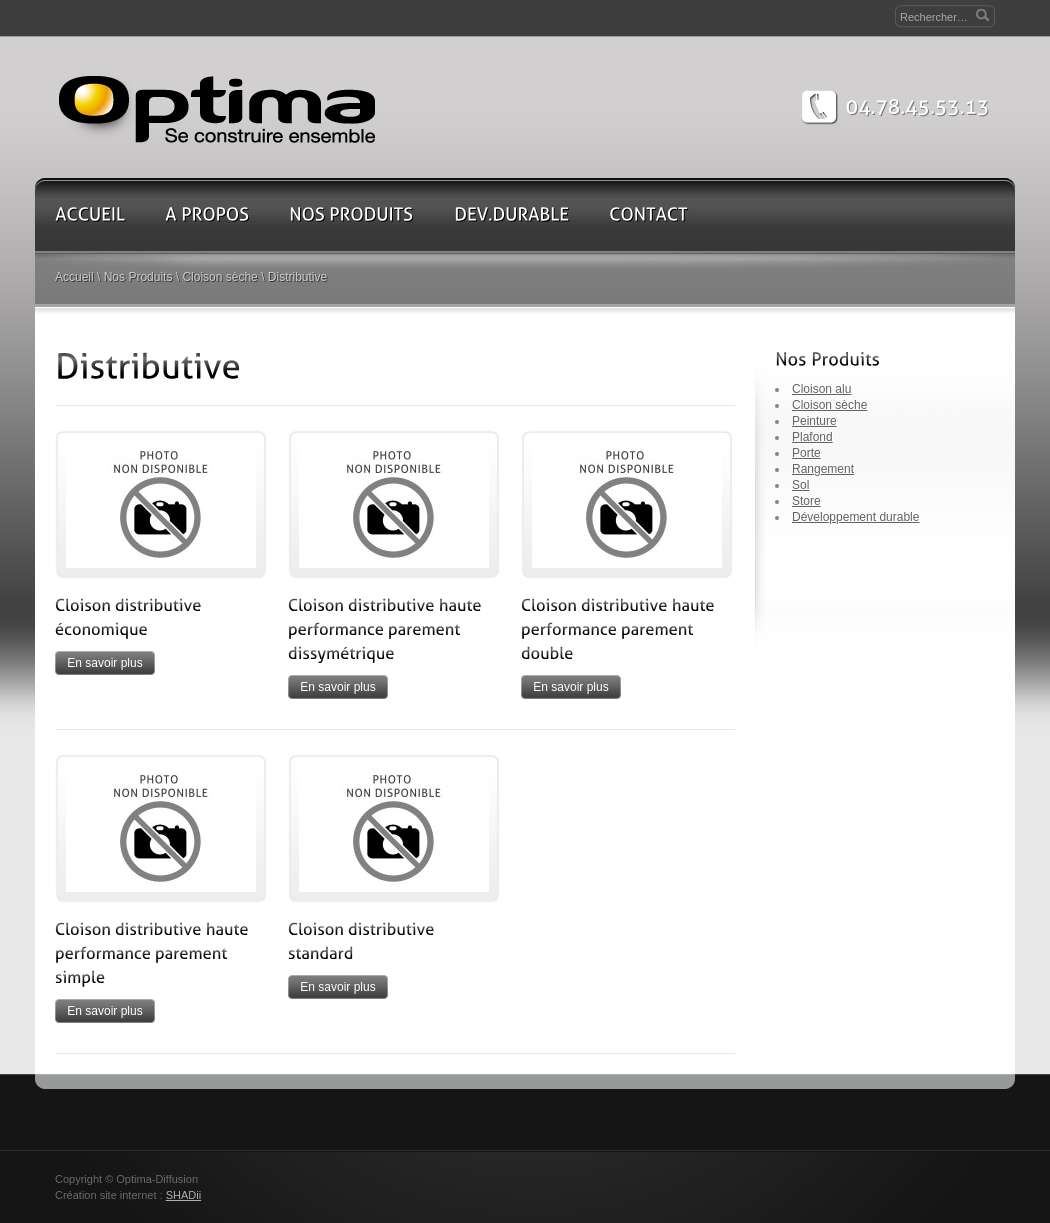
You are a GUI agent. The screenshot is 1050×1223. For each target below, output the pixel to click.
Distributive (297, 277)
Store (806, 501)
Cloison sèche (219, 277)
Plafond (812, 437)
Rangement (823, 469)
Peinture (814, 421)
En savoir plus (104, 663)
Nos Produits (138, 277)
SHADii (183, 1195)
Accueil (74, 277)
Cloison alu (821, 389)
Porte (806, 453)
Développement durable (855, 517)
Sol (800, 485)
